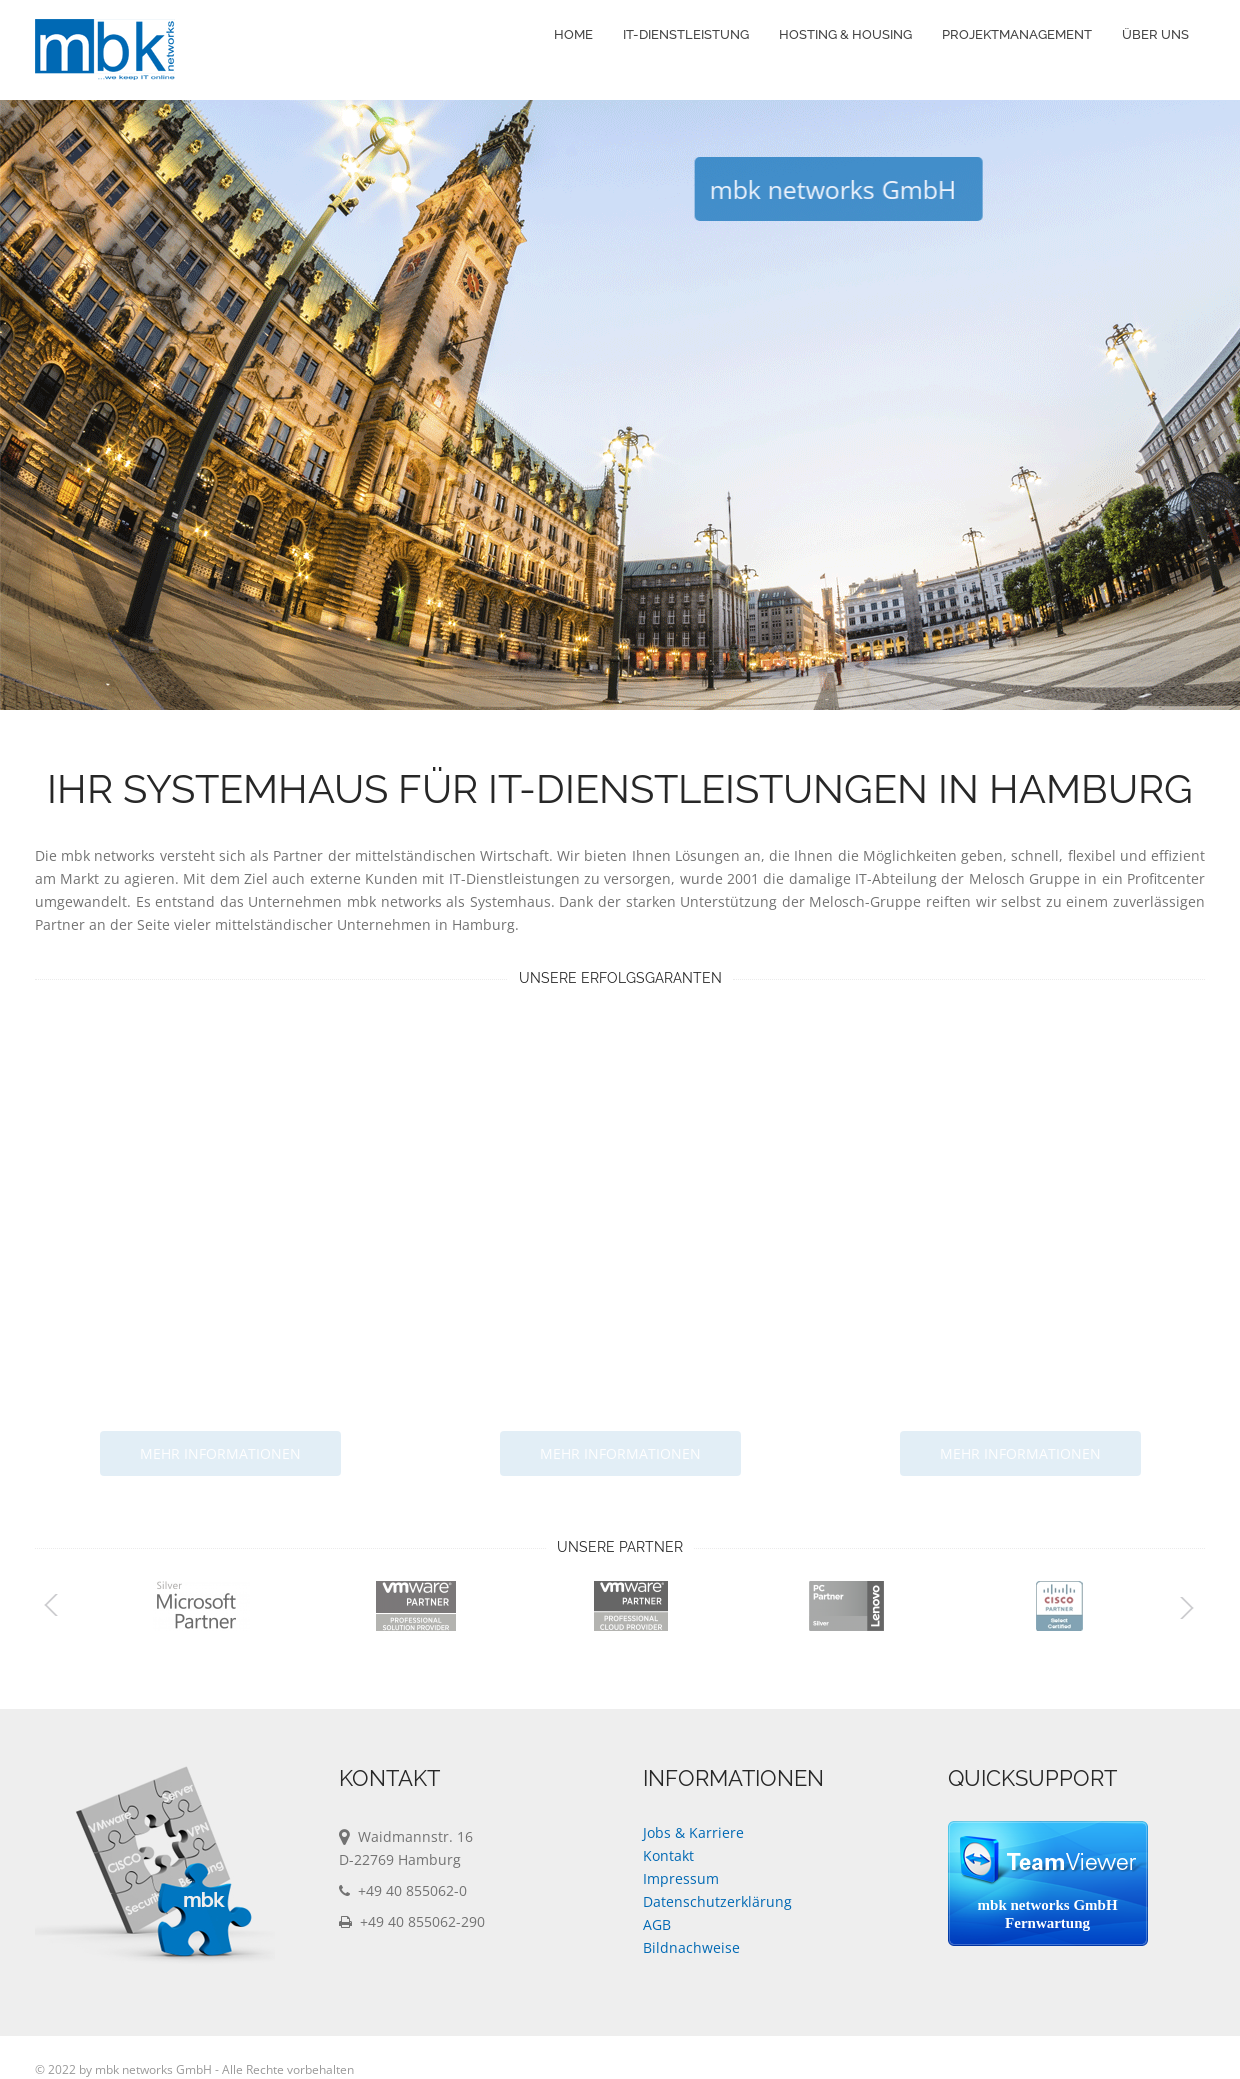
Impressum (681, 1878)
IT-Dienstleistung (686, 34)
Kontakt (668, 1855)
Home (573, 34)
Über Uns (1155, 34)
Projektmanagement (1017, 34)
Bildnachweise (691, 1947)
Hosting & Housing (845, 34)
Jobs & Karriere (693, 1832)
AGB (657, 1924)
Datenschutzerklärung (717, 1901)
